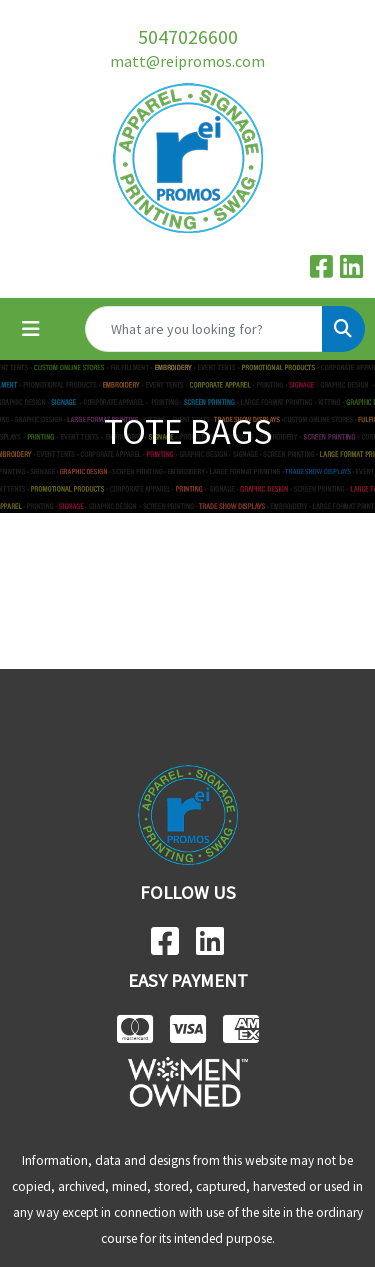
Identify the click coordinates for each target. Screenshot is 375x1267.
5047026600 (188, 36)
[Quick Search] (204, 329)
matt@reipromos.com (187, 61)
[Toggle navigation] (31, 329)
